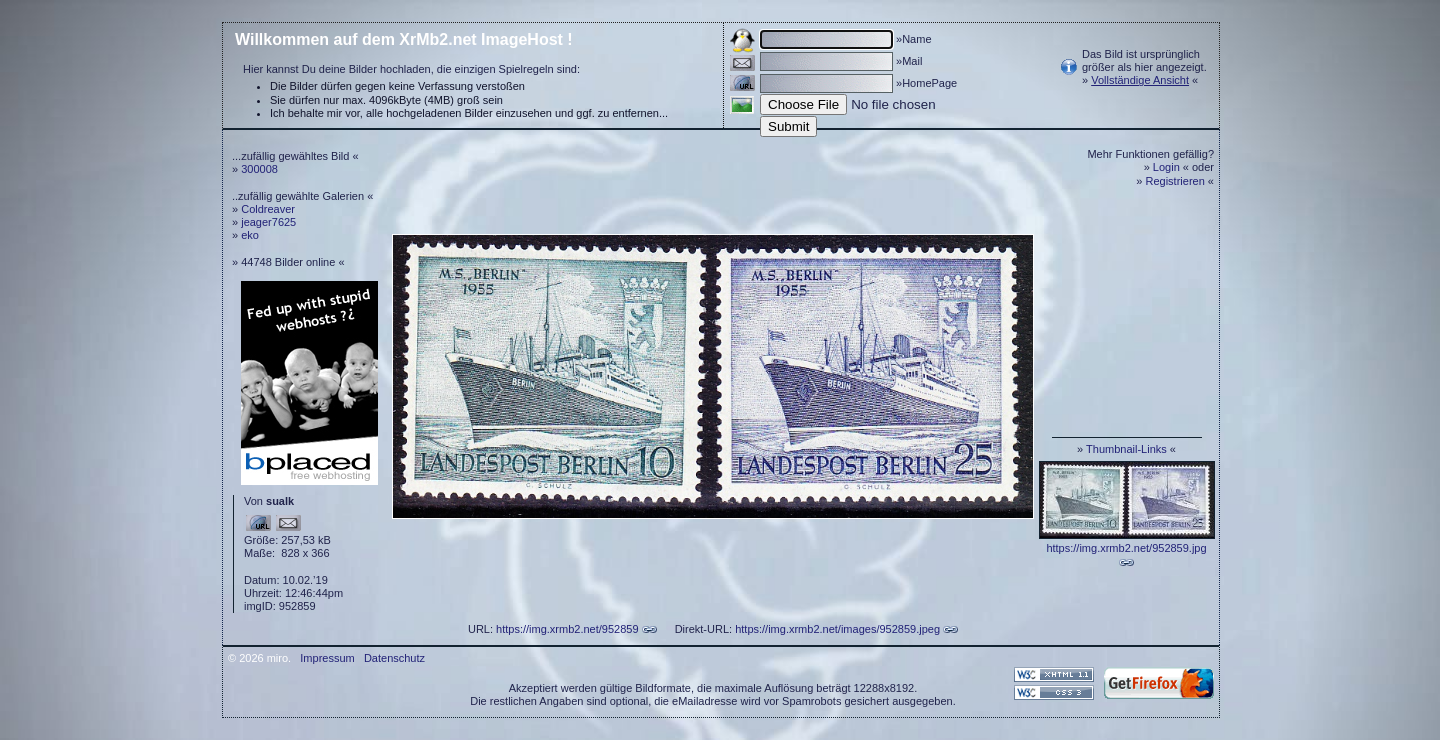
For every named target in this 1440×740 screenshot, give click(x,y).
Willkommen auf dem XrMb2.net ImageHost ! (404, 39)
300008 (259, 169)
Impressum (327, 658)
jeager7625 (268, 222)
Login (1166, 167)
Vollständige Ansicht (1140, 80)
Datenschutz (394, 658)
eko (250, 235)
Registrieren (1175, 181)
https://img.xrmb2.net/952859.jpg (1126, 548)
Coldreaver (268, 209)
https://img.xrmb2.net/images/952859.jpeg (837, 629)
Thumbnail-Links (1126, 449)
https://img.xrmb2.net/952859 (567, 629)
